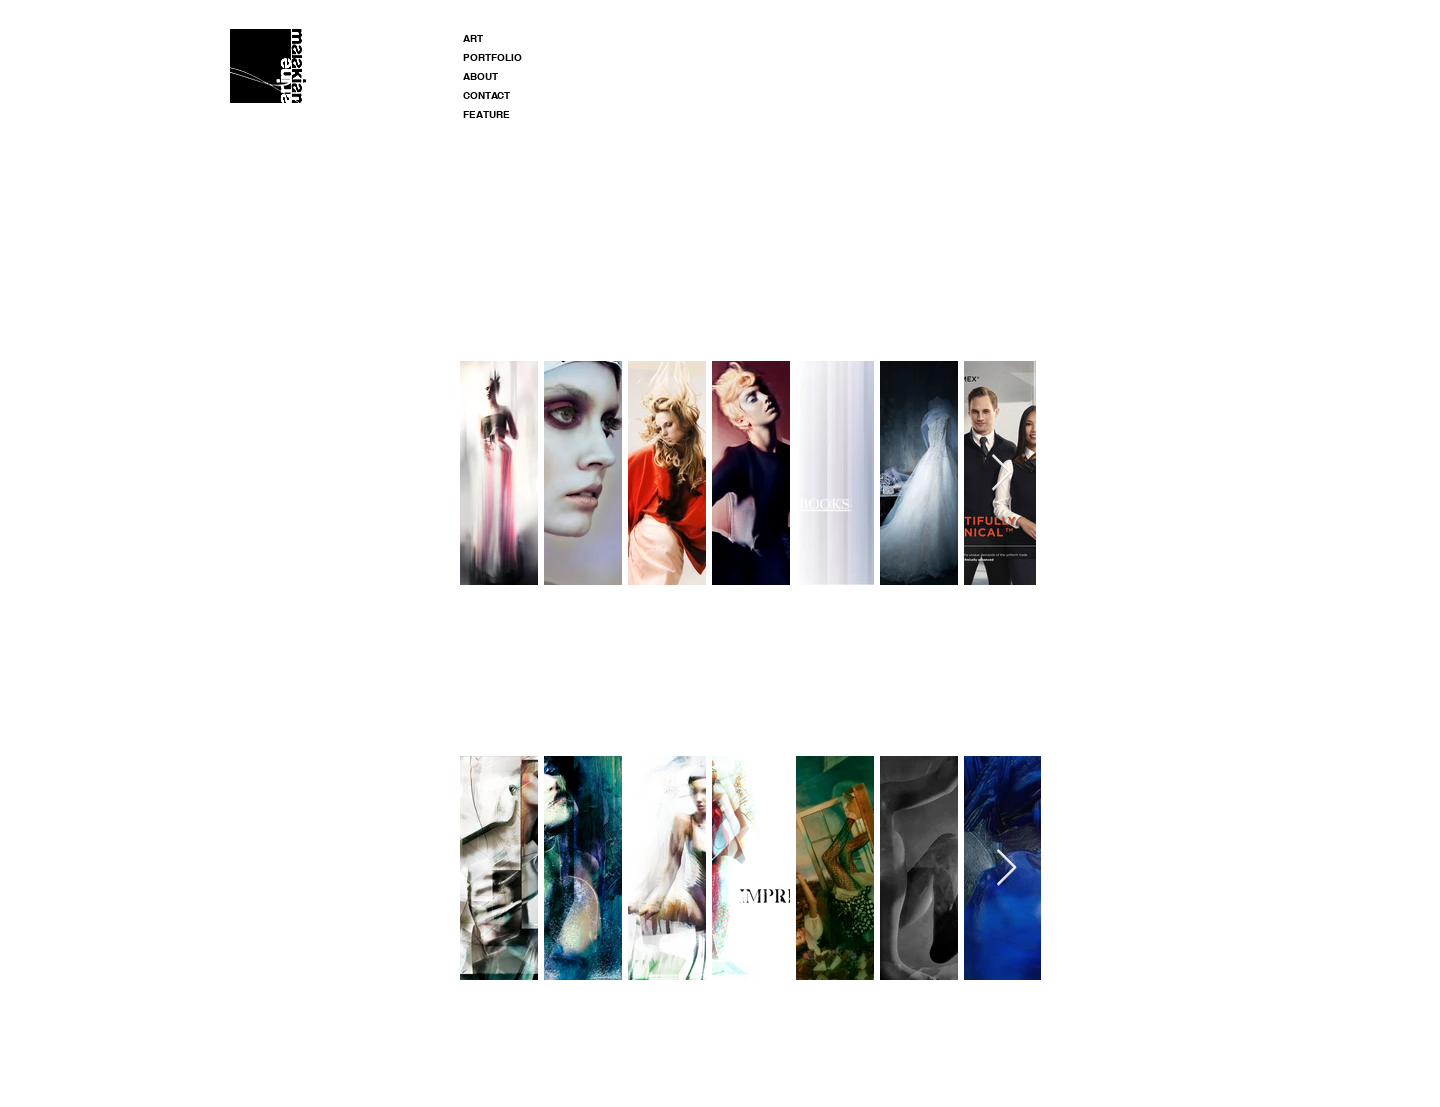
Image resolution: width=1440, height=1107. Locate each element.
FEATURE (486, 114)
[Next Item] (1001, 473)
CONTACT (486, 95)
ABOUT (480, 76)
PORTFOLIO (492, 57)
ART (473, 38)
